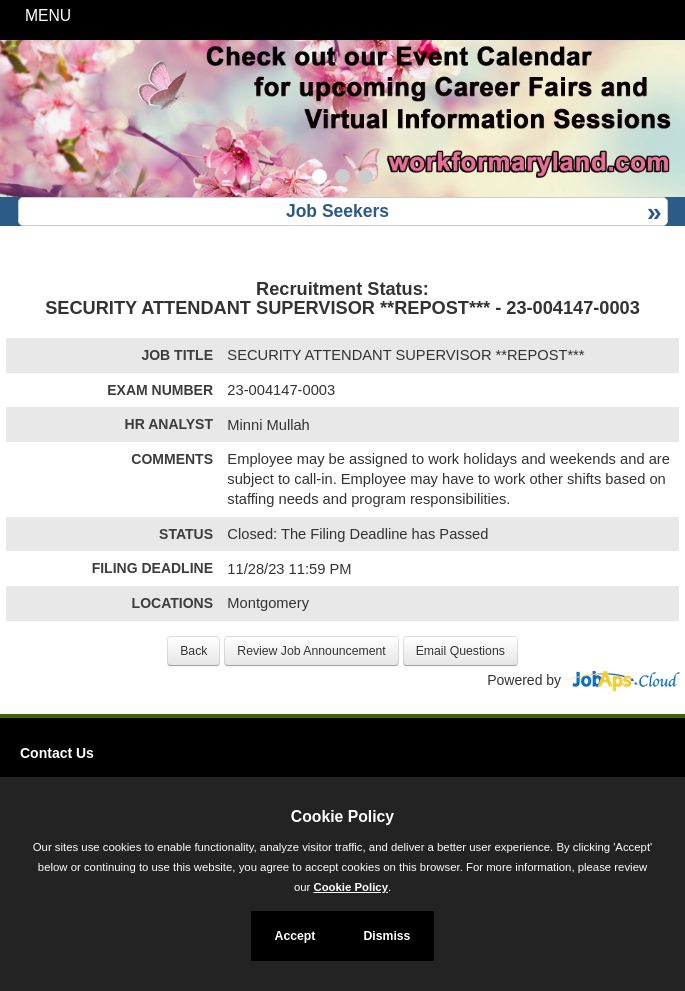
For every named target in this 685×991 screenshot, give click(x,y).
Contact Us (57, 753)
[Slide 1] (319, 179)
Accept (295, 936)
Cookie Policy (342, 816)
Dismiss (386, 936)
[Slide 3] (365, 179)
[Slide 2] (342, 179)
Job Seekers (337, 211)
